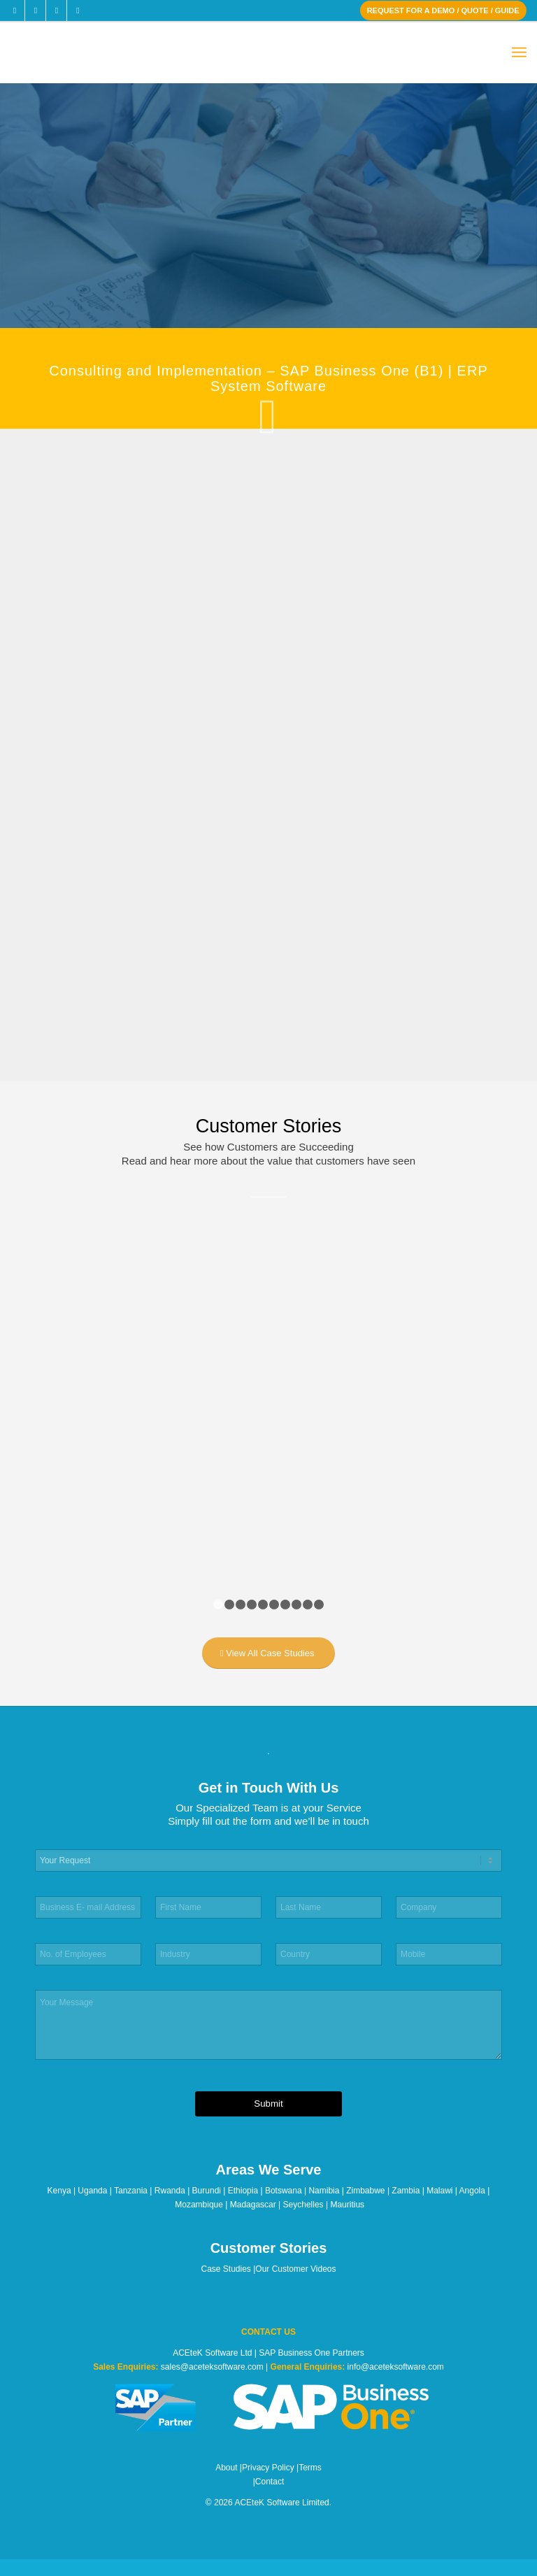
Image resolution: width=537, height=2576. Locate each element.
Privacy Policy (268, 2467)
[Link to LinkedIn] (56, 10)
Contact (269, 2481)
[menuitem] (519, 52)
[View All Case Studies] (269, 1653)
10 (319, 1604)
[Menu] (519, 52)
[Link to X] (35, 10)
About (226, 2467)
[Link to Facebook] (14, 10)
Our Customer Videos (295, 2269)
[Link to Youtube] (77, 10)
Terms (310, 2467)
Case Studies (226, 2269)
